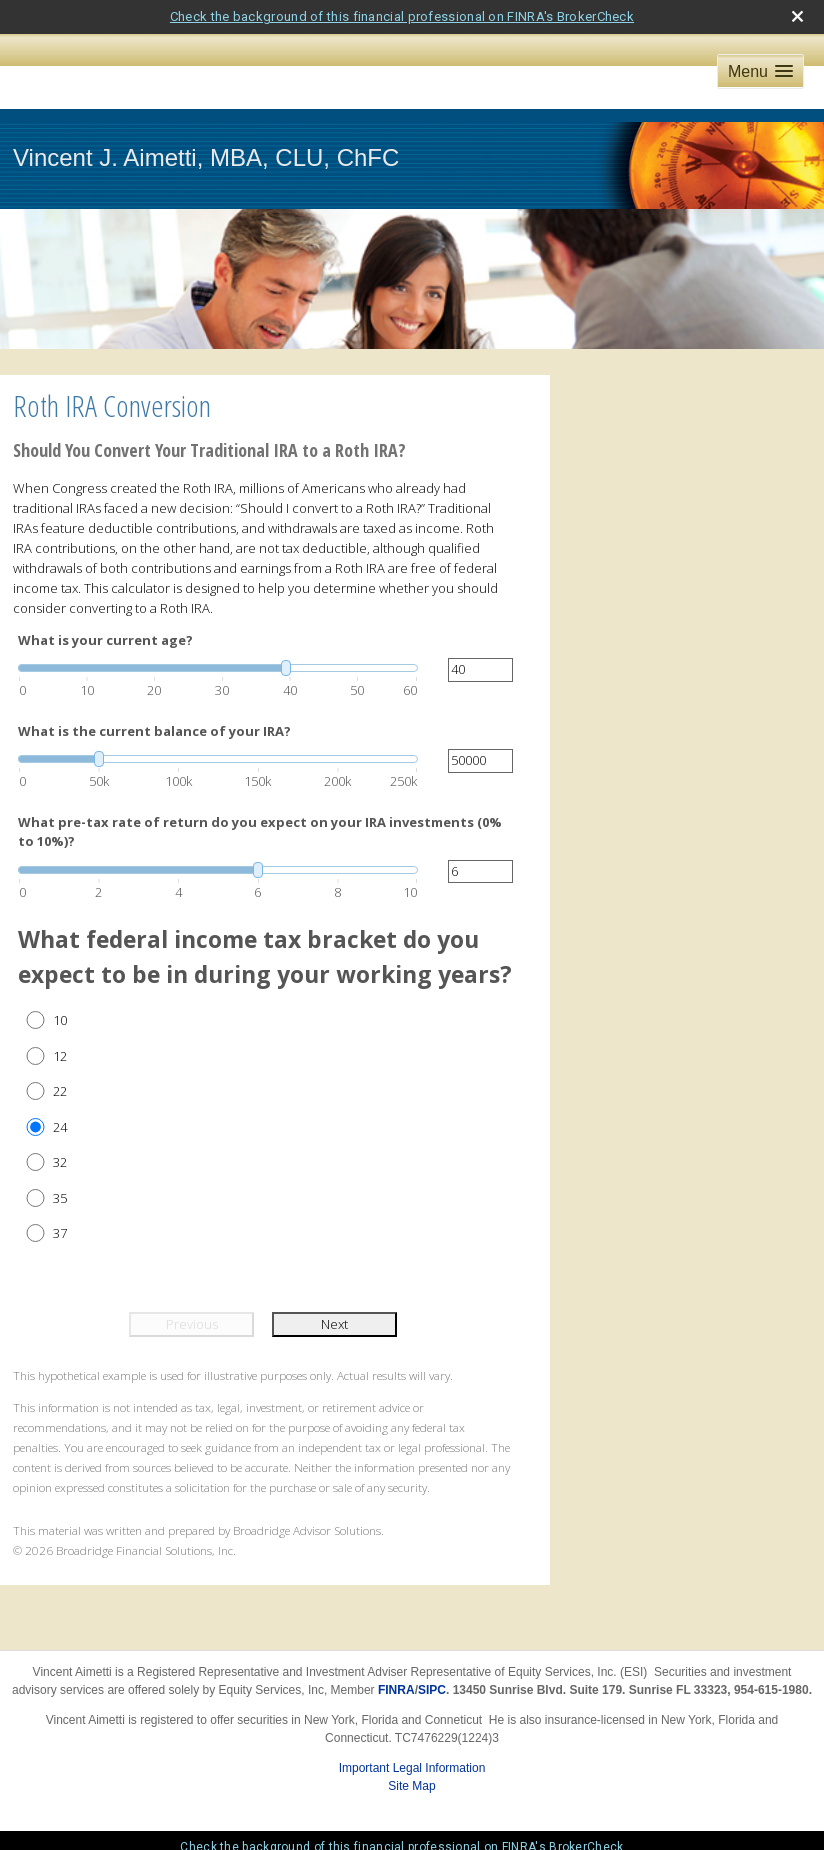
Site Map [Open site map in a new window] (411, 1786)
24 (60, 1127)
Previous (192, 1324)
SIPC (432, 1690)
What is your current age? (105, 640)
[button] (760, 71)
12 (60, 1056)
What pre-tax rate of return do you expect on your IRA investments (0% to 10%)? (260, 832)
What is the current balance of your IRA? (154, 731)
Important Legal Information (412, 1768)
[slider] (218, 668)
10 (60, 1020)
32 (60, 1162)
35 (60, 1198)
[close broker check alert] (797, 16)
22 (60, 1091)
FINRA (396, 1690)
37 (60, 1233)
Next (334, 1324)
